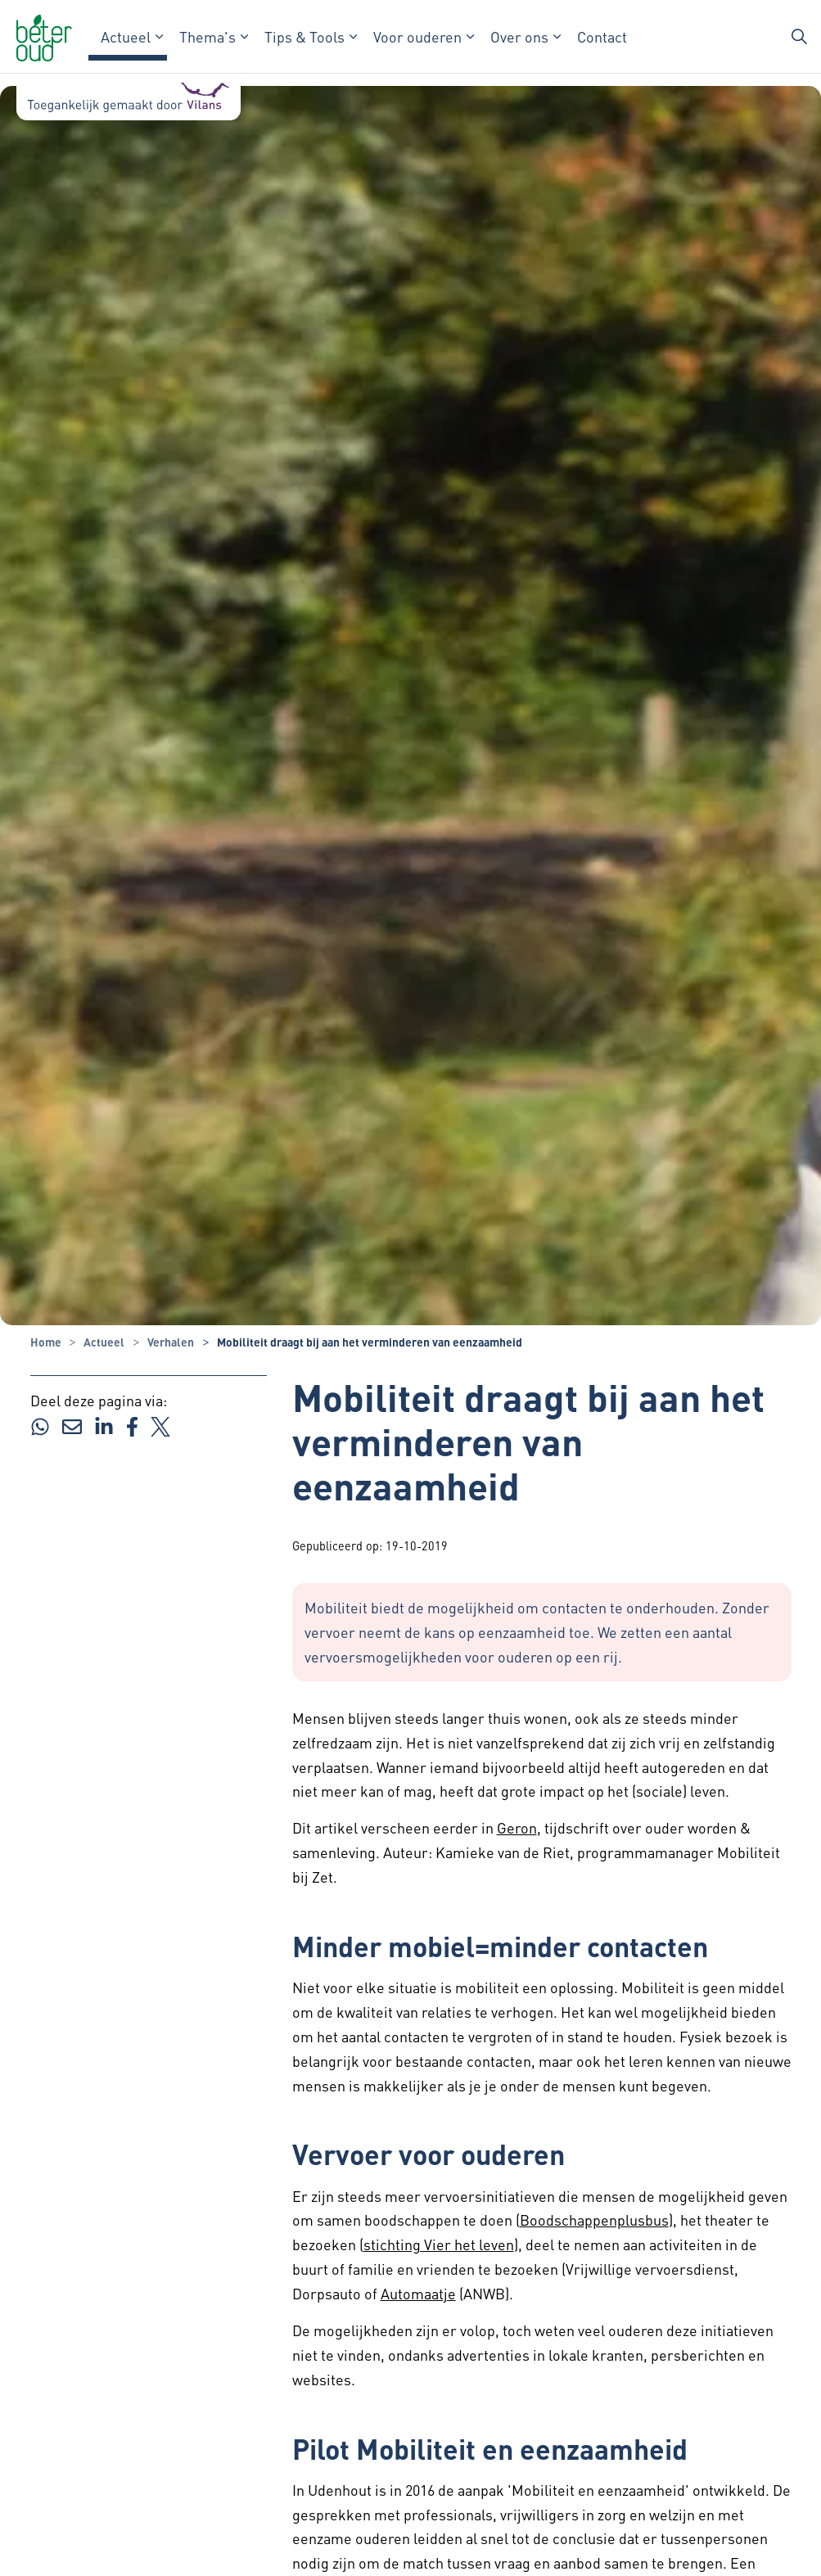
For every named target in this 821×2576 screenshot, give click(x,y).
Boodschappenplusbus (594, 2219)
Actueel (126, 36)
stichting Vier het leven (438, 2244)
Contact (602, 36)
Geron (517, 1827)
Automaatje (418, 2293)
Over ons (519, 36)
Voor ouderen (417, 36)
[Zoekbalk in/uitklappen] (800, 36)
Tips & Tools (304, 36)
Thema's (207, 36)
